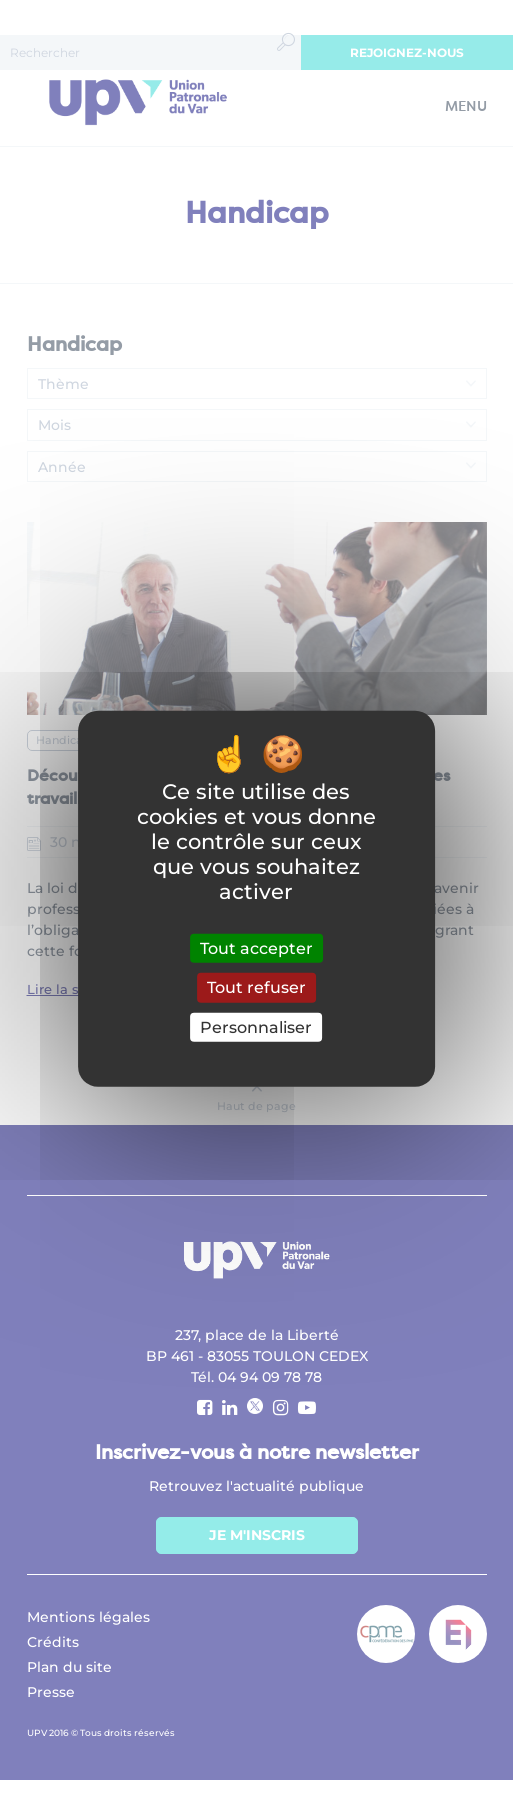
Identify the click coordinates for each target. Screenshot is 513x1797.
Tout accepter (256, 948)
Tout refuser (256, 987)
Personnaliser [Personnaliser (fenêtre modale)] (256, 1026)
